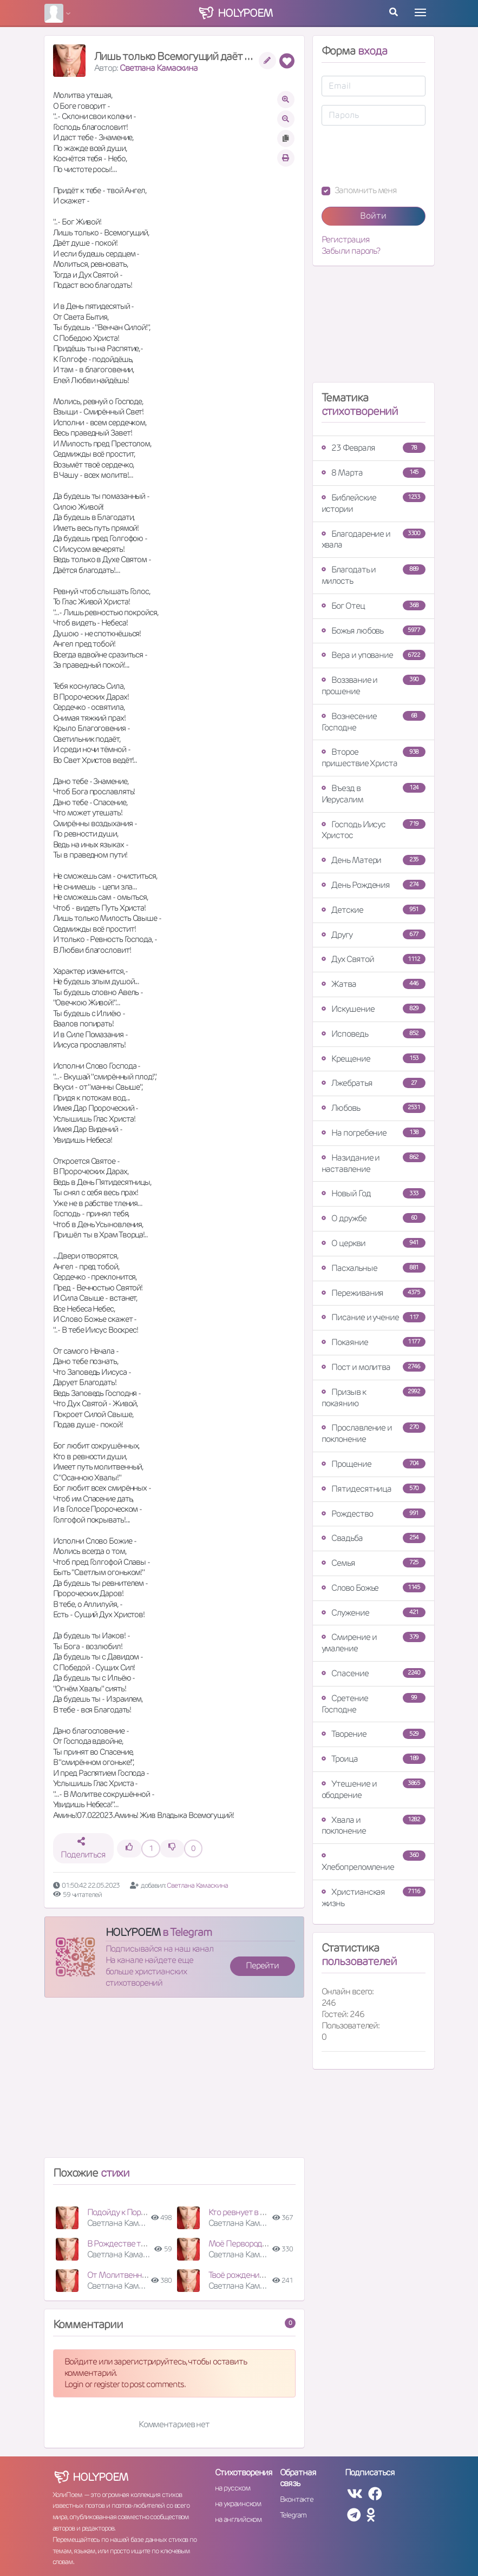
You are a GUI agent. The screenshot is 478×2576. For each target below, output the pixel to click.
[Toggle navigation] (420, 12)
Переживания (373, 1293)
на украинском (238, 2503)
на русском (232, 2488)
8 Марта (373, 472)
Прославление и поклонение (373, 1433)
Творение (373, 1734)
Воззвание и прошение (373, 685)
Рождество (373, 1513)
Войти (373, 215)
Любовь (373, 1108)
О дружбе (373, 1218)
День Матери (373, 860)
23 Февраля (373, 447)
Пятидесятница (373, 1488)
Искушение (373, 1008)
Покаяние (373, 1342)
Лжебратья (373, 1083)
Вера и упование (373, 655)
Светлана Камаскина (159, 68)
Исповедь (373, 1033)
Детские (373, 909)
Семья (373, 1563)
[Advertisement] (174, 2082)
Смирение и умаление (373, 1642)
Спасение (373, 1673)
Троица (373, 1758)
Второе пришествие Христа (373, 757)
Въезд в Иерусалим (373, 793)
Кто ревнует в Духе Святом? (259, 2212)
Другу (373, 934)
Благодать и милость (373, 575)
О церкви (373, 1243)
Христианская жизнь (373, 1897)
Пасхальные (373, 1268)
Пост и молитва (373, 1367)
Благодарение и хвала (373, 539)
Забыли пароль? (351, 251)
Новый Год (373, 1193)
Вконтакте (296, 2499)
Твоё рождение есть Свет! (256, 2275)
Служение (373, 1612)
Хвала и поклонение (373, 1825)
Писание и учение (373, 1317)
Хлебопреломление (373, 1861)
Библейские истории (373, 503)
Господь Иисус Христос (373, 830)
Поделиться (83, 1848)
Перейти (262, 1965)
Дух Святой (373, 959)
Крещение (373, 1058)
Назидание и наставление (373, 1163)
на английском (238, 2519)
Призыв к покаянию (373, 1397)
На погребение (373, 1132)
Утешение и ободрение (373, 1789)
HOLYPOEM (133, 1932)
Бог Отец (373, 605)
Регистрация (346, 239)
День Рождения (373, 885)
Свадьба (373, 1538)
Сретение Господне (373, 1703)
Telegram (293, 2515)
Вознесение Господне (373, 721)
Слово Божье (373, 1587)
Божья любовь (373, 630)
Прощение (373, 1464)
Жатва (373, 984)
